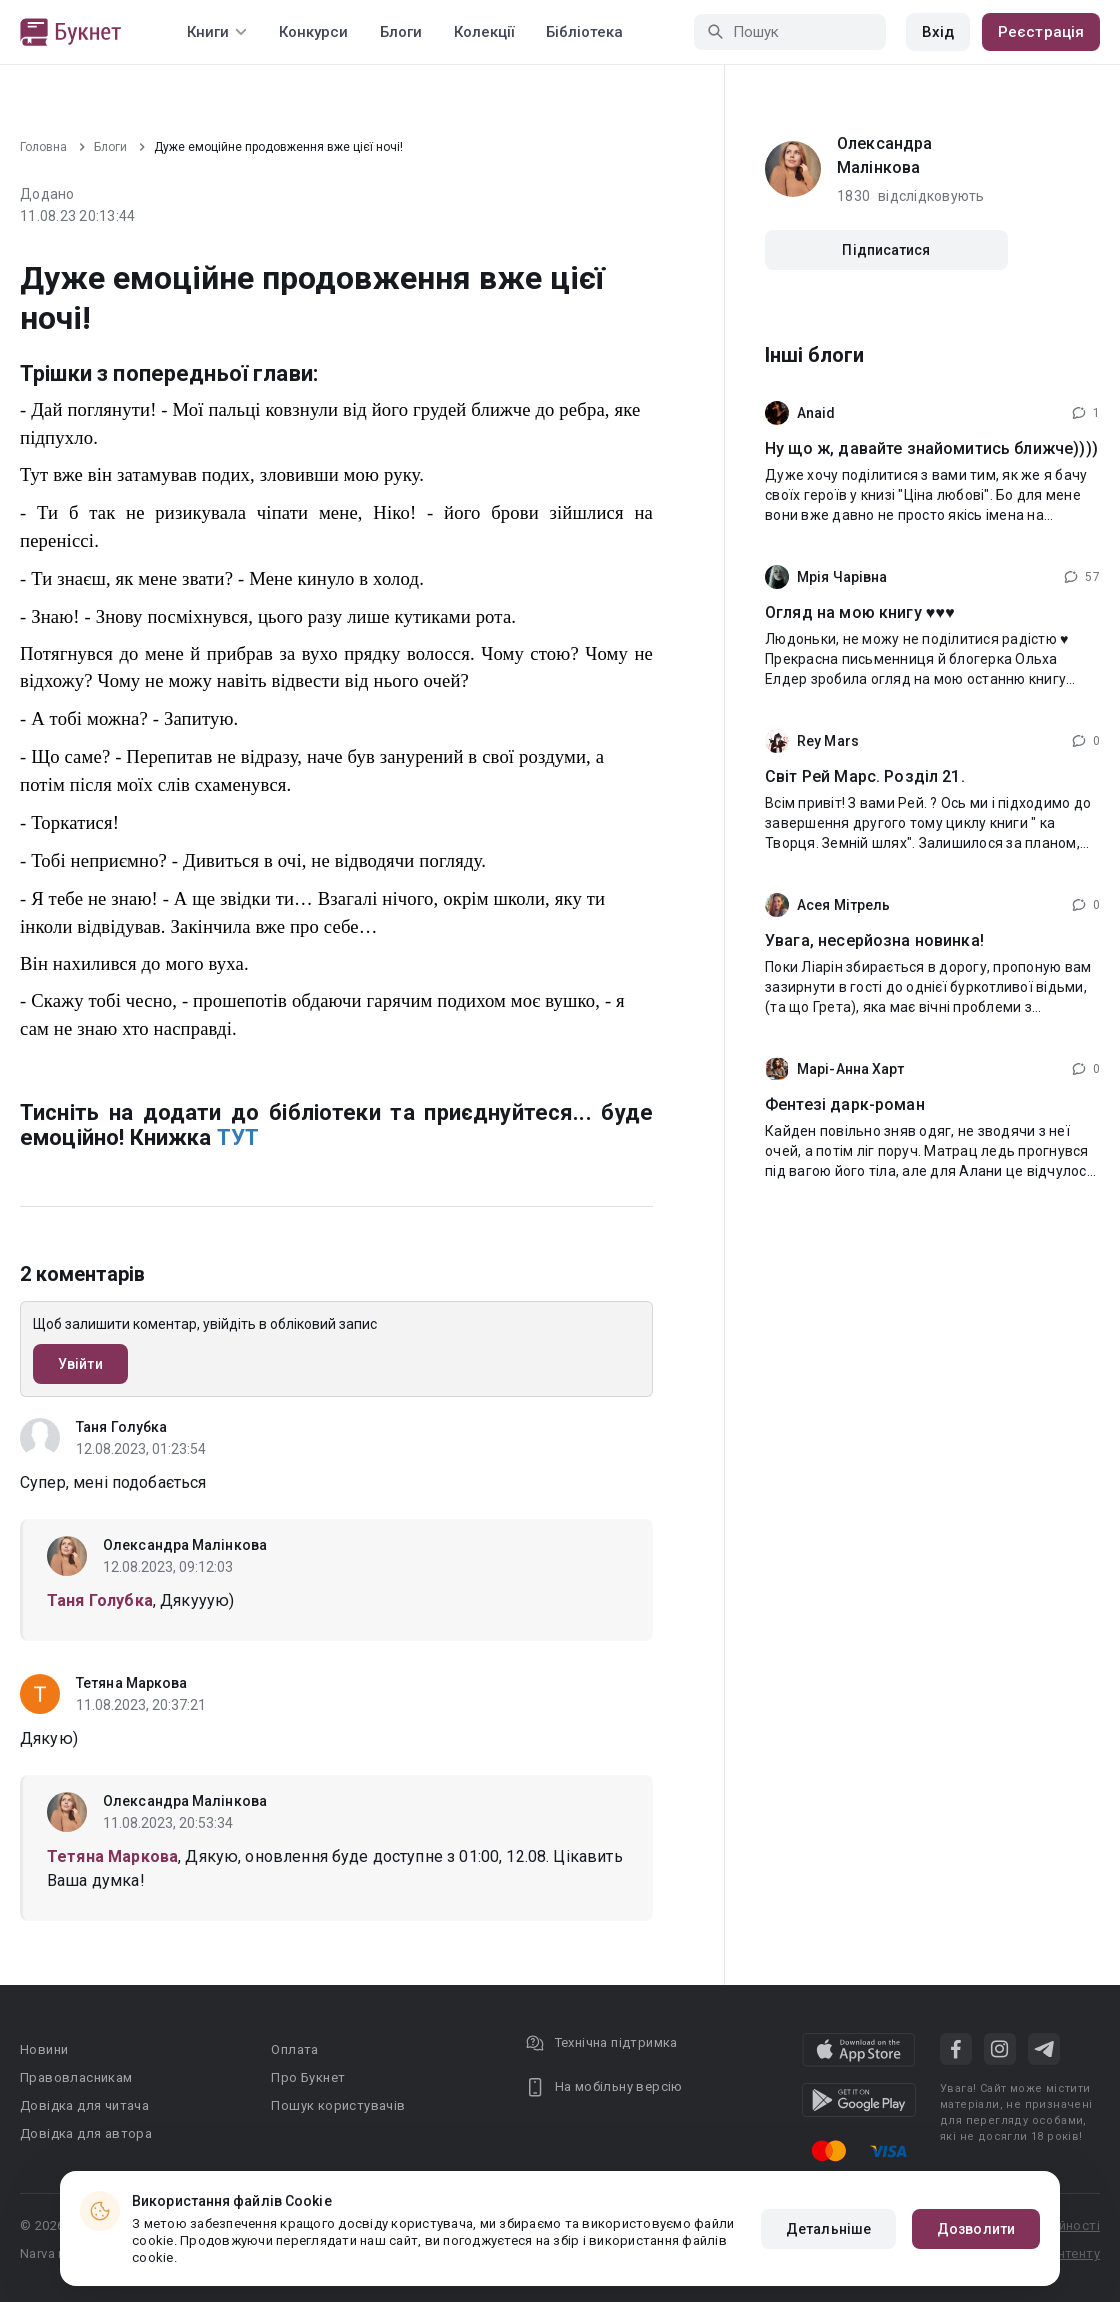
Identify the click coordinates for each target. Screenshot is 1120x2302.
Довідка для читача (84, 2105)
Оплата (294, 2049)
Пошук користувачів (338, 2105)
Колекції (484, 32)
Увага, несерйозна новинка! (874, 940)
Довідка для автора (86, 2133)
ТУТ (238, 1137)
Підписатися (886, 250)
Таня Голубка (121, 1427)
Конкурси (313, 32)
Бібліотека (584, 32)
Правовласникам (76, 2077)
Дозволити (976, 2229)
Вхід (938, 32)
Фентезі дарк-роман (845, 1104)
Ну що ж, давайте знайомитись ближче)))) (931, 448)
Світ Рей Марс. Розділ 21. (865, 776)
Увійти (80, 1364)
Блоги (401, 32)
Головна (43, 147)
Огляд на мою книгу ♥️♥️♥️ (860, 612)
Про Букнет (308, 2077)
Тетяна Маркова (131, 1683)
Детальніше (828, 2229)
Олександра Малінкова (185, 1545)
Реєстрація (1041, 32)
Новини (44, 2049)
